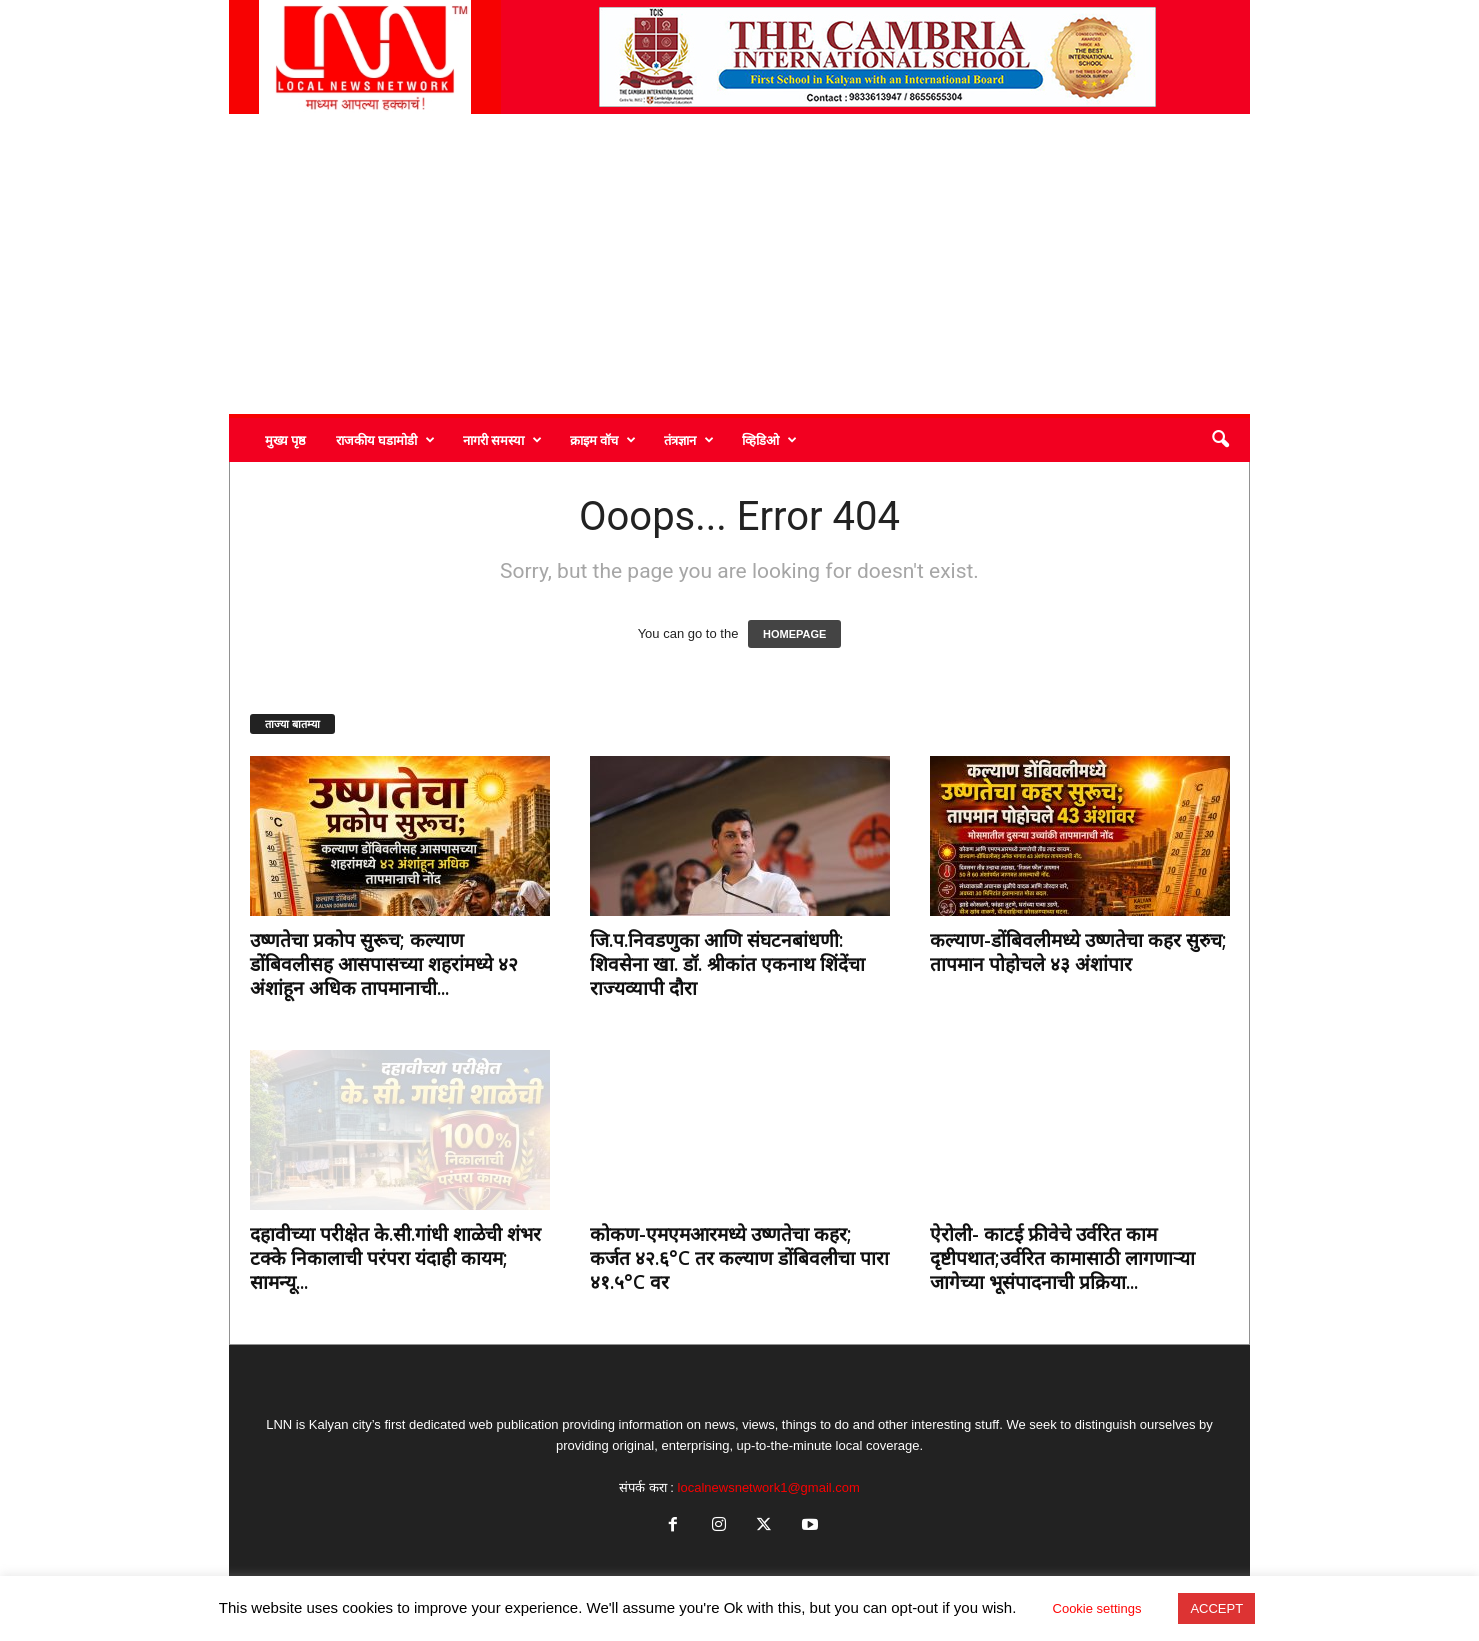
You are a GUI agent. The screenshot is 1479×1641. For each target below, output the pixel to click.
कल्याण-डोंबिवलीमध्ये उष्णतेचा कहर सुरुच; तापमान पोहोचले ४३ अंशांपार (1078, 952)
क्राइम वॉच (603, 440)
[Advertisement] (739, 264)
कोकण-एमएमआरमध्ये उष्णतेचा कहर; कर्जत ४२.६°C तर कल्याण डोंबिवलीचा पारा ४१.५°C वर (739, 1258)
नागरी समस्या (502, 440)
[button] (1220, 440)
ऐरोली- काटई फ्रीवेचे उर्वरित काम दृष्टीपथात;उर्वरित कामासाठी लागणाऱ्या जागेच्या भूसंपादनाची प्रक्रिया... (1062, 1258)
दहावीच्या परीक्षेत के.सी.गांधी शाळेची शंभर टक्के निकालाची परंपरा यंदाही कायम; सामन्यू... (395, 1258)
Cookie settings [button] (1097, 1608)
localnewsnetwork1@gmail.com (769, 1487)
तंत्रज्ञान (689, 440)
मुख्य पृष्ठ (285, 440)
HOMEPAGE (794, 634)
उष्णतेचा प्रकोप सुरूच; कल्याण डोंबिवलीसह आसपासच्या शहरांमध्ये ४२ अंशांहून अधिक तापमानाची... (384, 964)
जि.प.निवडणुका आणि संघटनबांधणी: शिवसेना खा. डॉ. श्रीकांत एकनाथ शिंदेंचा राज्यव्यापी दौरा (727, 964)
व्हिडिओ (769, 440)
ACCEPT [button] (1216, 1608)
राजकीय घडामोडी (385, 440)
